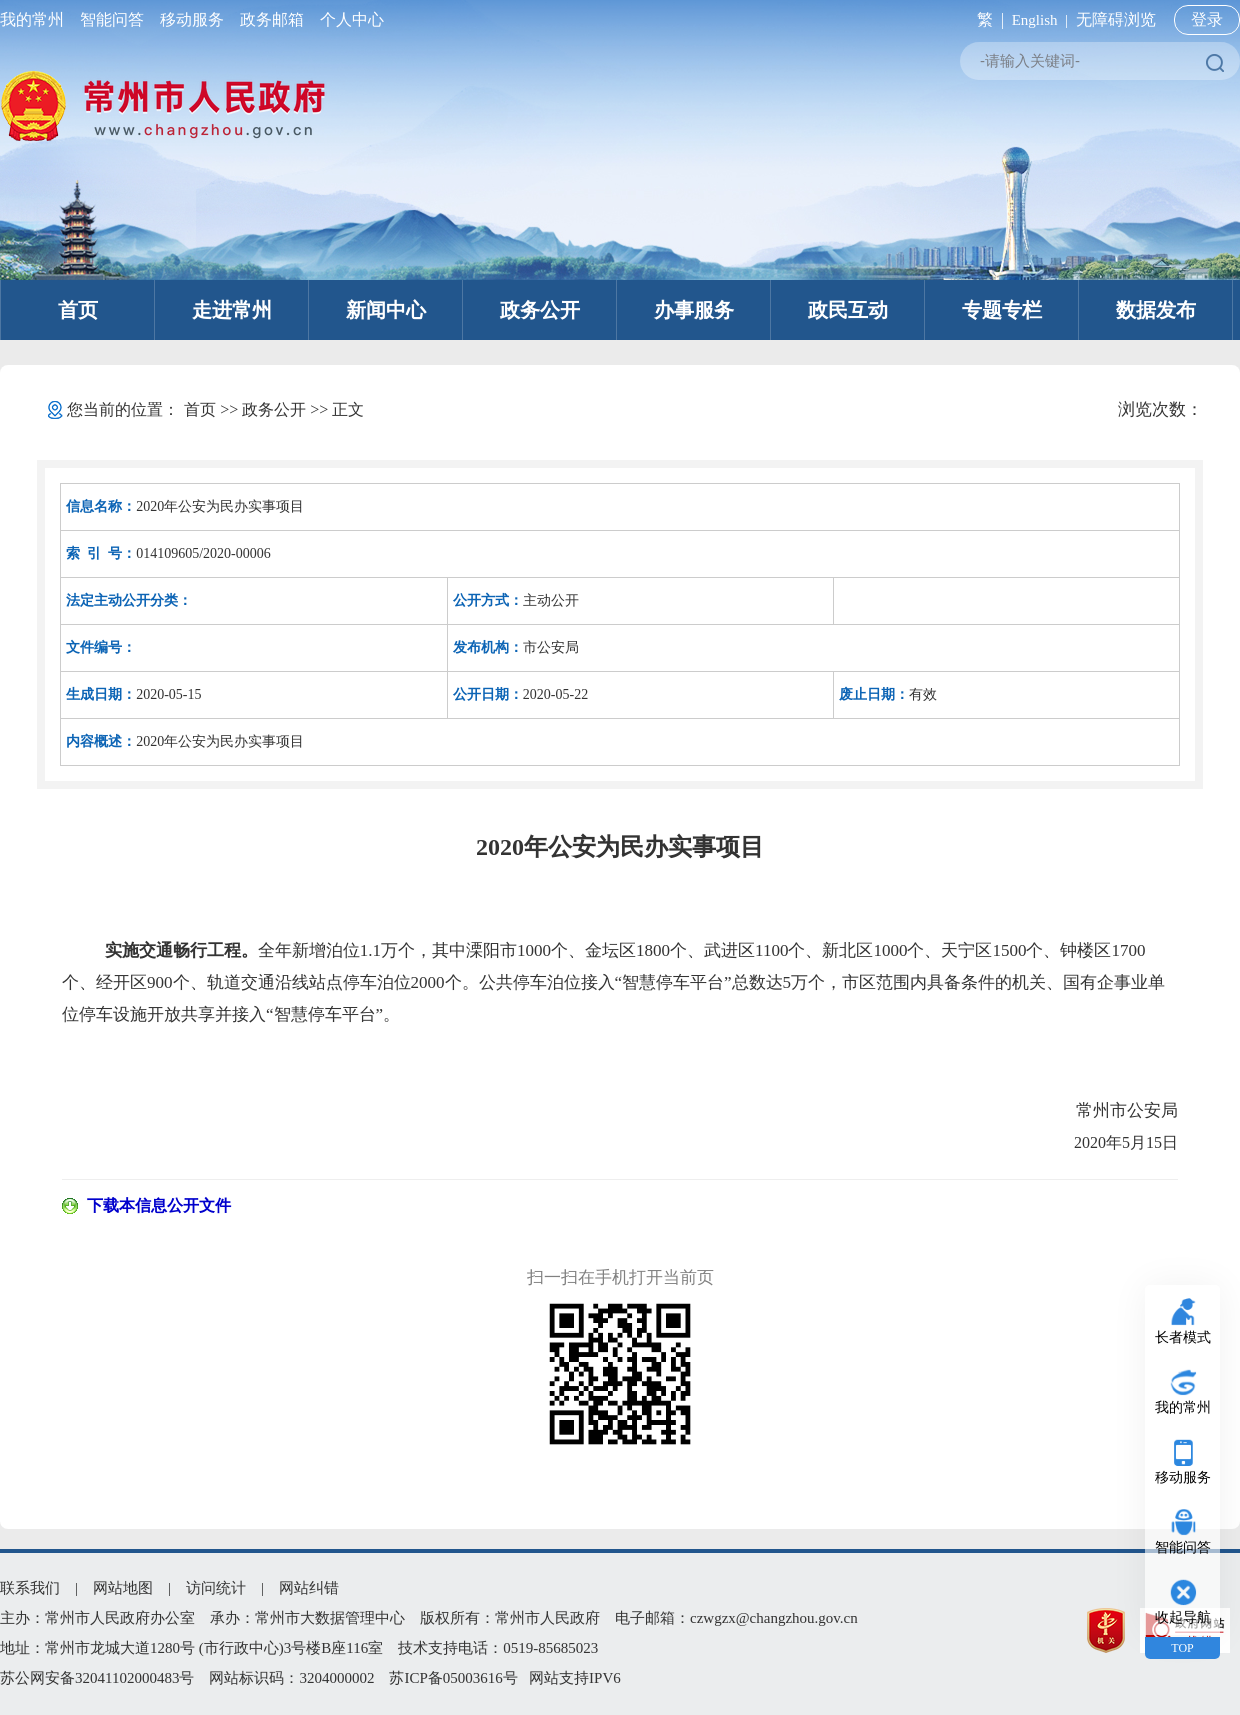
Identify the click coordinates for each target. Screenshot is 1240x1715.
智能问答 (112, 19)
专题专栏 (1002, 310)
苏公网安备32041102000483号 (97, 1678)
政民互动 (848, 310)
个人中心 (348, 19)
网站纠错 (309, 1588)
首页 (78, 310)
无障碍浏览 (1116, 19)
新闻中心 (386, 310)
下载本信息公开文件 (159, 1205)
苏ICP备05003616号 (453, 1678)
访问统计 (216, 1588)
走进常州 (232, 310)
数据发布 (1156, 310)
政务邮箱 (272, 19)
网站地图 (123, 1588)
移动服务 (192, 19)
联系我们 (30, 1588)
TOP (1182, 1648)
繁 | (986, 19)
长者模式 (1183, 1337)
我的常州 (36, 19)
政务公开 (540, 310)
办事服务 (694, 310)
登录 (1207, 19)
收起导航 (1183, 1617)
